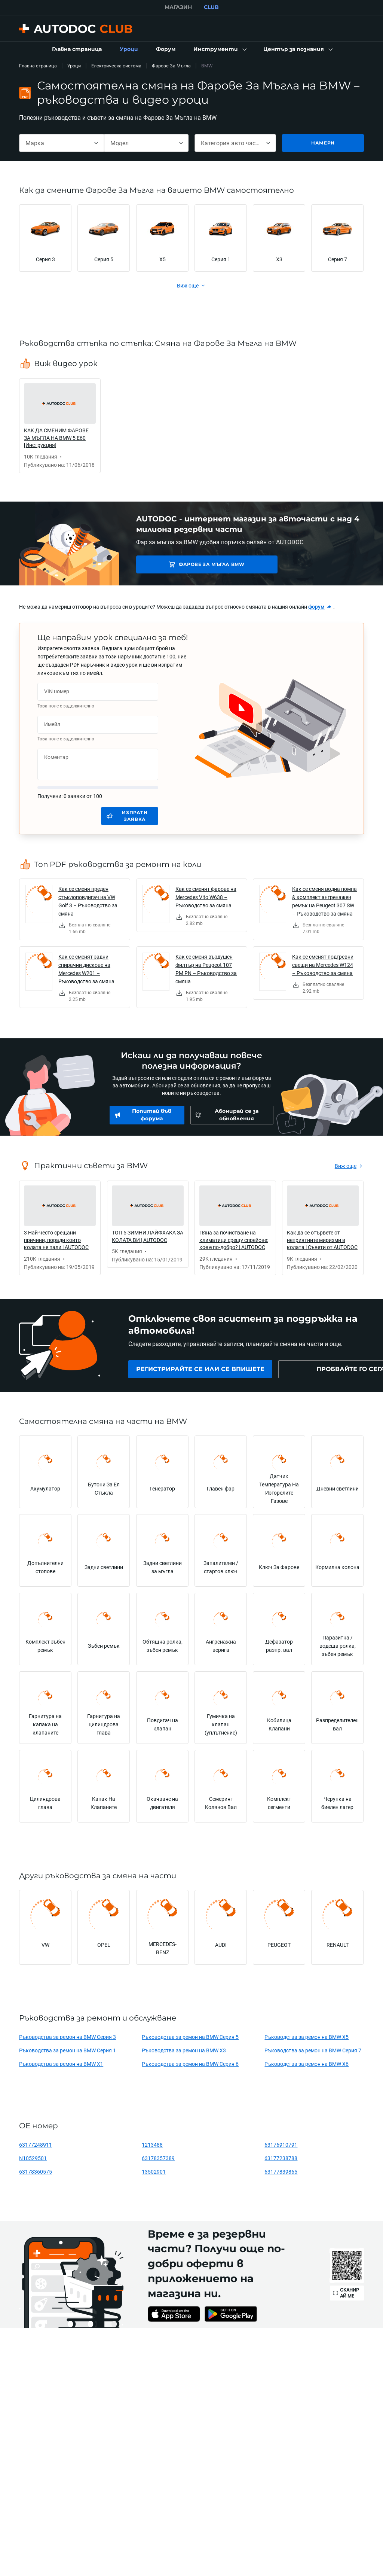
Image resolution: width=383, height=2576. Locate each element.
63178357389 (158, 2158)
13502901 (154, 2171)
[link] (77, 49)
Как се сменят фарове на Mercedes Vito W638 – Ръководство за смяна (205, 897)
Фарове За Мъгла (171, 65)
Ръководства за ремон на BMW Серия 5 (190, 2036)
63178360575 (35, 2171)
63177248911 (35, 2144)
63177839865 (280, 2171)
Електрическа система (116, 65)
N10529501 (33, 2158)
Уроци (74, 65)
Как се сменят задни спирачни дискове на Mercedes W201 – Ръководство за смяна (86, 969)
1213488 (152, 2144)
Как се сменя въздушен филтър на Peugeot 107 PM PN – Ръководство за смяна (206, 969)
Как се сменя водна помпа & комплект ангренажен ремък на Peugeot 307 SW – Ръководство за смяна (324, 901)
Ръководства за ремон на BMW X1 (61, 2063)
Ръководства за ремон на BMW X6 (306, 2063)
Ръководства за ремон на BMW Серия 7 (312, 2050)
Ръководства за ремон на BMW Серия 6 (190, 2063)
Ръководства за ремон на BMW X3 (184, 2050)
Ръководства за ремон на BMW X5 (306, 2036)
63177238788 (280, 2158)
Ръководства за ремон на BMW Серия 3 (67, 2036)
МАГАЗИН (178, 7)
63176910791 (280, 2144)
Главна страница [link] (38, 65)
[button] (219, 49)
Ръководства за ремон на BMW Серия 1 (67, 2050)
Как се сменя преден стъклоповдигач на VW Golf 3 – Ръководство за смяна (87, 901)
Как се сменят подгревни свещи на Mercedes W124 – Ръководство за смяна (322, 965)
